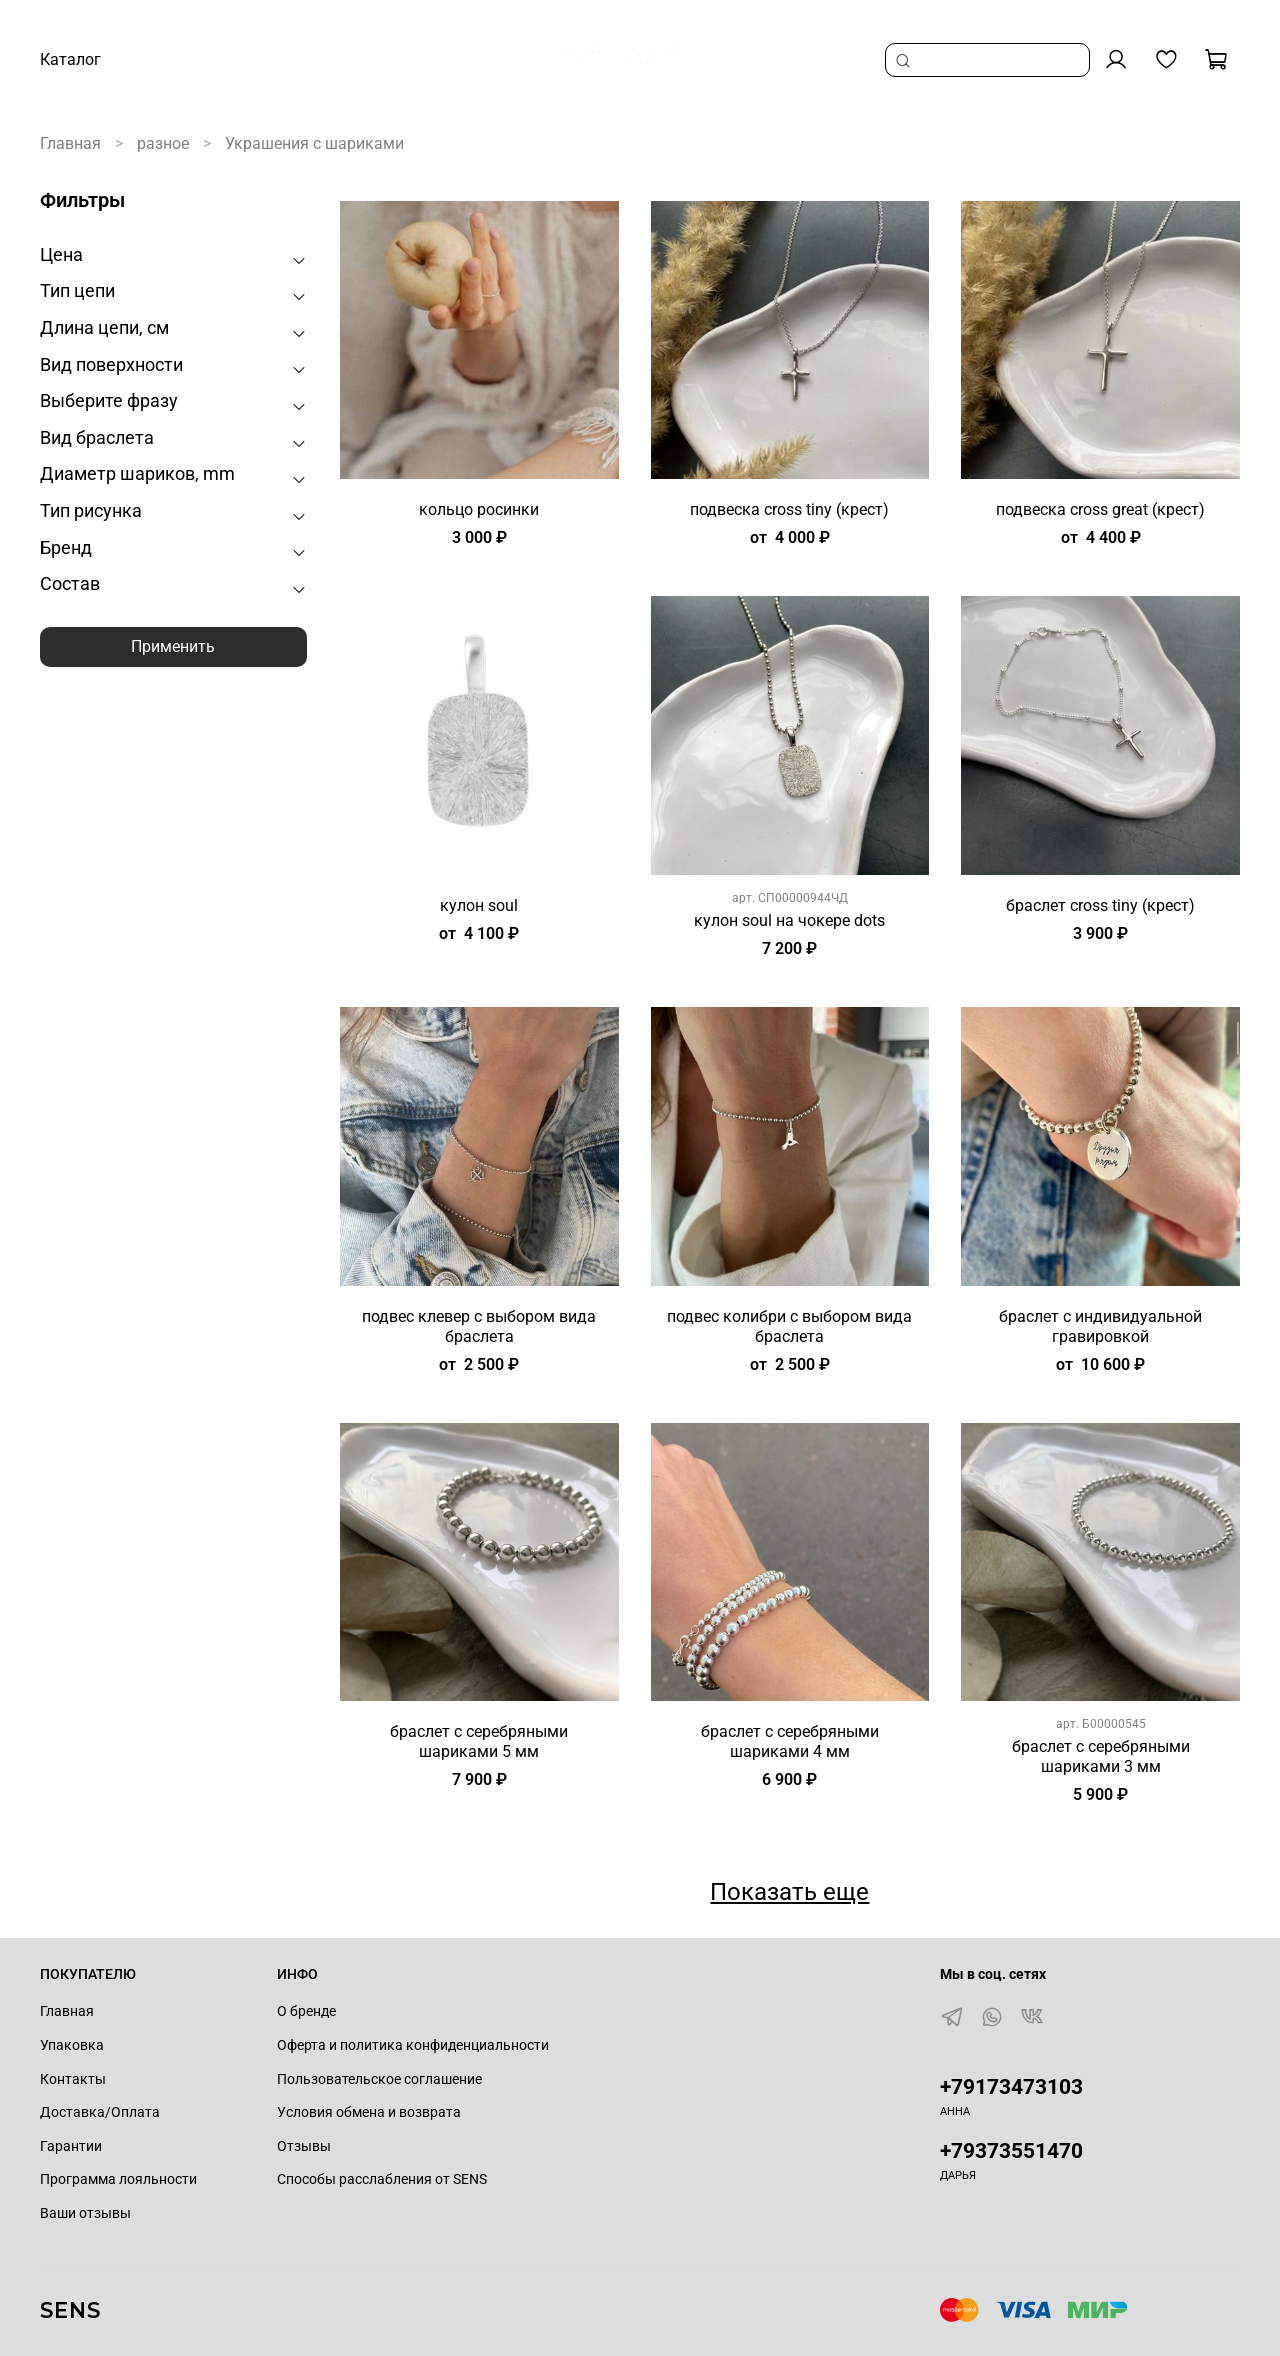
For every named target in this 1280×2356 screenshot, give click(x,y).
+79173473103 (1011, 2087)
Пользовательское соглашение (379, 2079)
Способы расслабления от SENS (382, 2179)
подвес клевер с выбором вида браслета (479, 1326)
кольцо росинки (479, 509)
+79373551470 (1011, 2151)
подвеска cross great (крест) (1100, 509)
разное (163, 143)
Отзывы (304, 2146)
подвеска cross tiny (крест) (789, 509)
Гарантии (71, 2146)
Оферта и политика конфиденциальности (413, 2045)
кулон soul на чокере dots (789, 920)
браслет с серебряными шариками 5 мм (479, 1741)
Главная (70, 143)
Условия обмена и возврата (369, 2112)
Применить (173, 646)
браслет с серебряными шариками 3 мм (1101, 1756)
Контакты (73, 2079)
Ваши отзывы (85, 2213)
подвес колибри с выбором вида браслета (789, 1326)
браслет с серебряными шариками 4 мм (790, 1741)
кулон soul (479, 905)
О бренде (306, 2011)
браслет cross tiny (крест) (1100, 905)
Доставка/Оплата (100, 2112)
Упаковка (72, 2045)
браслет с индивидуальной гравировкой (1100, 1326)
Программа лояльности (118, 2179)
